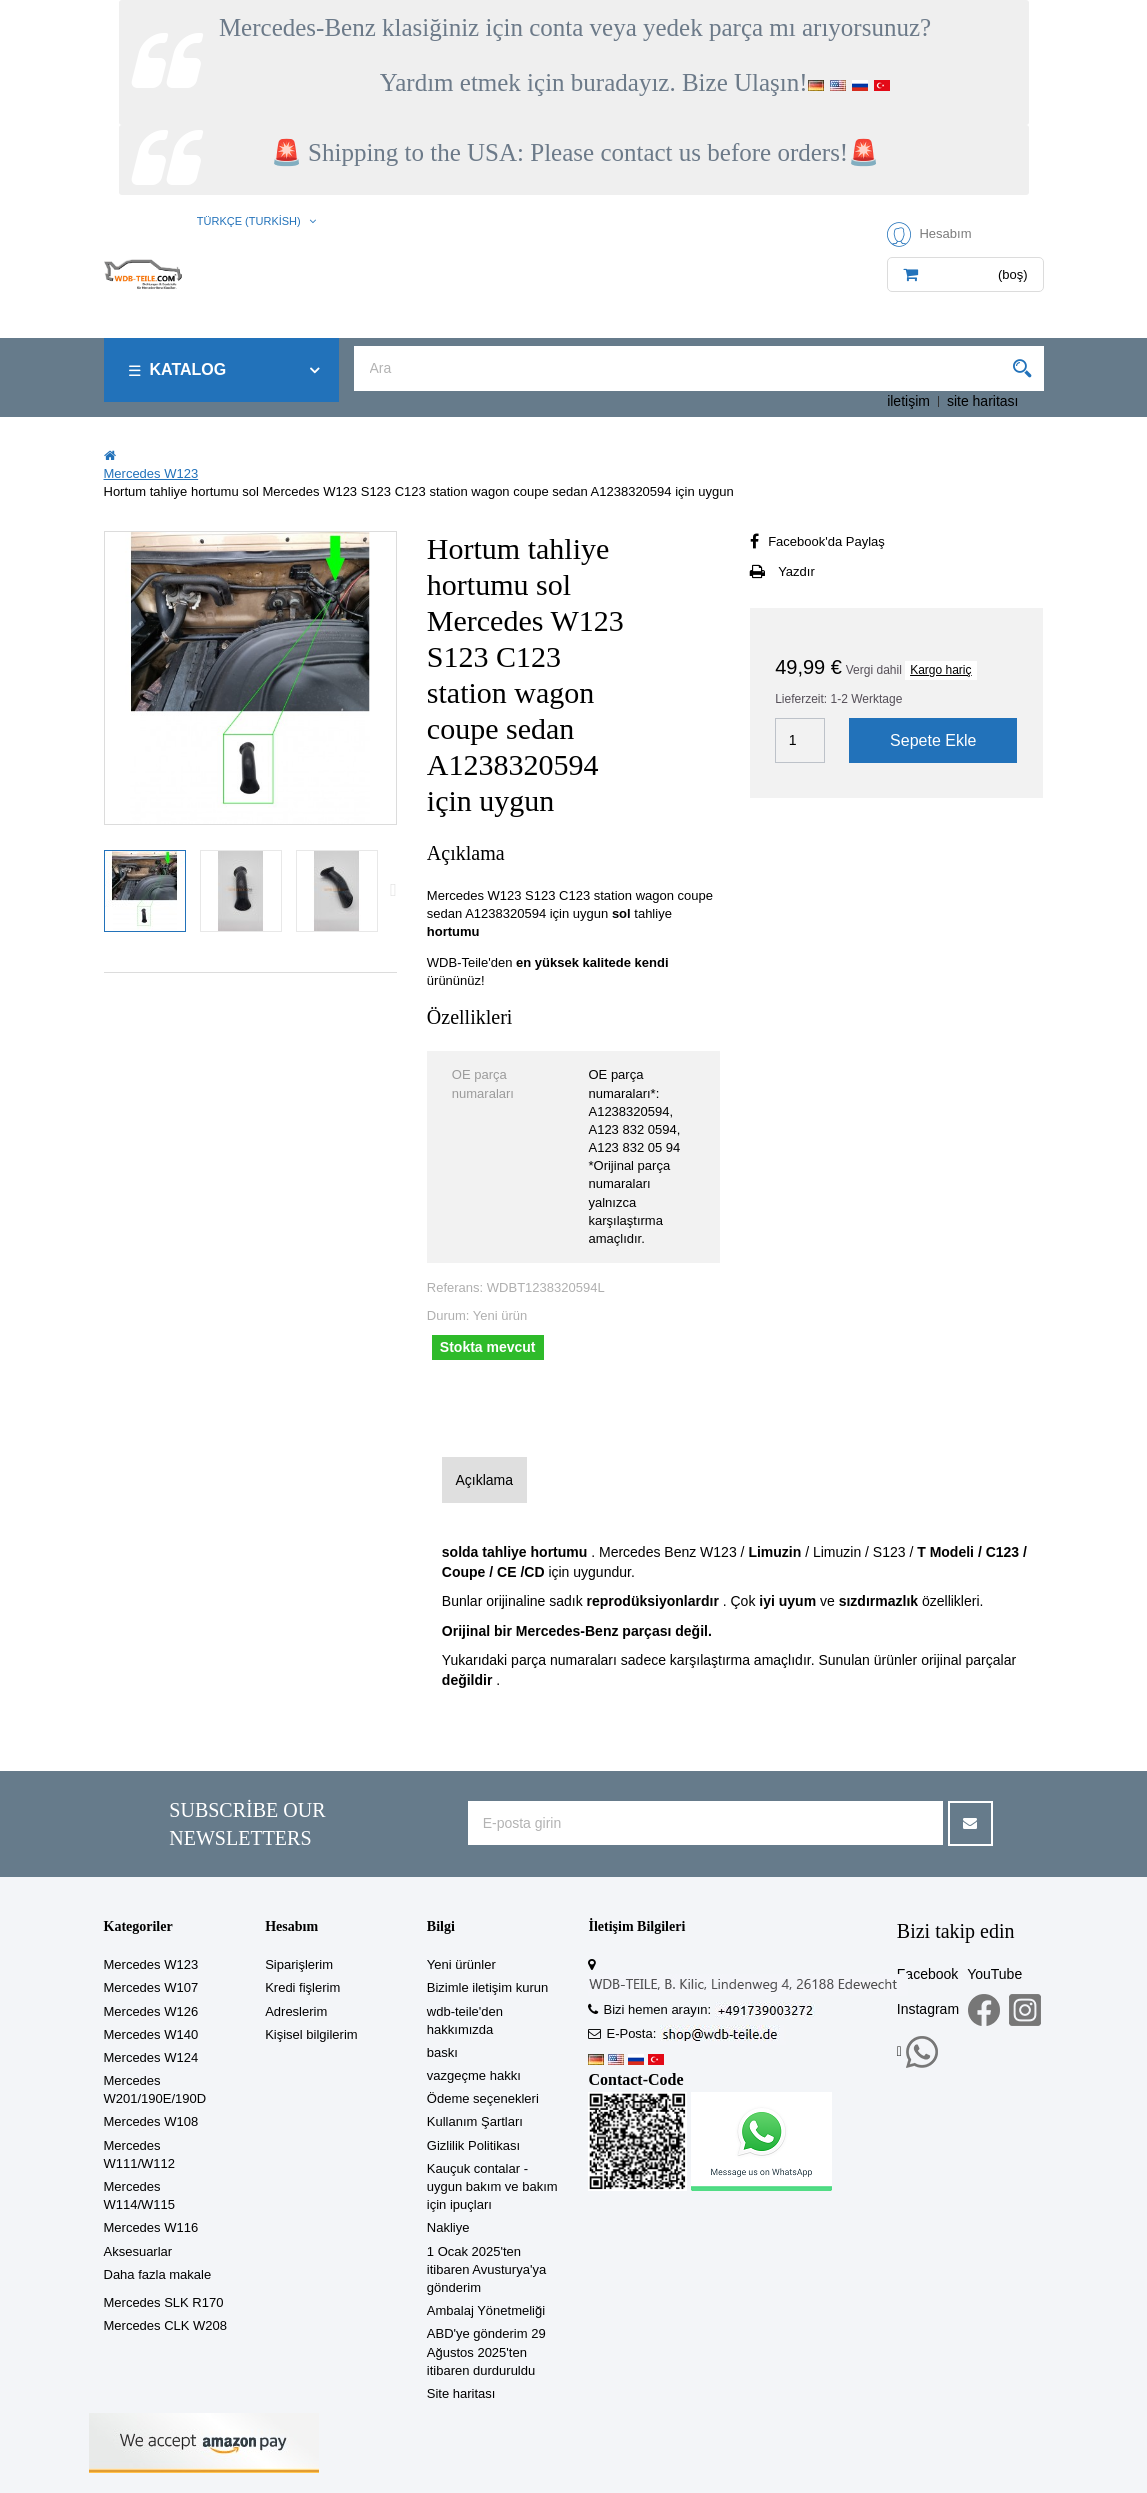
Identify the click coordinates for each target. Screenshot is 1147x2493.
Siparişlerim (299, 1964)
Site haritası (461, 2393)
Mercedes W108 (151, 2121)
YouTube (994, 1974)
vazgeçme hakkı (474, 2075)
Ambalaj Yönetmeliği (486, 2310)
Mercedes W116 (151, 2227)
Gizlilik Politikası (473, 2145)
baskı (442, 2052)
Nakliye (448, 2227)
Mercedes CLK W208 (166, 2325)
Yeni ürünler (461, 1964)
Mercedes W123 (151, 1964)
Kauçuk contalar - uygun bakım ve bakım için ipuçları (492, 2186)
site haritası (983, 401)
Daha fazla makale (158, 2274)
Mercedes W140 (151, 2034)
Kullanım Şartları (475, 2121)
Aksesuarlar (138, 2251)
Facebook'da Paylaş (826, 541)
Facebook (927, 1974)
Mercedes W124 (151, 2057)
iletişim (908, 401)
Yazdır (796, 571)
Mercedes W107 (151, 1987)
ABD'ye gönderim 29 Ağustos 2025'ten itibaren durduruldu (486, 2351)
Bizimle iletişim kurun (487, 1987)
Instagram (928, 2009)
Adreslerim (296, 2011)
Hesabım (291, 1926)
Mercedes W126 (151, 2011)
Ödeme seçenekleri (483, 2098)
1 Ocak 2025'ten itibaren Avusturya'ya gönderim (486, 2269)
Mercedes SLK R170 (164, 2302)
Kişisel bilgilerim (311, 2034)
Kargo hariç (940, 670)
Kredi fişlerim (302, 1987)
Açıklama (484, 1480)
